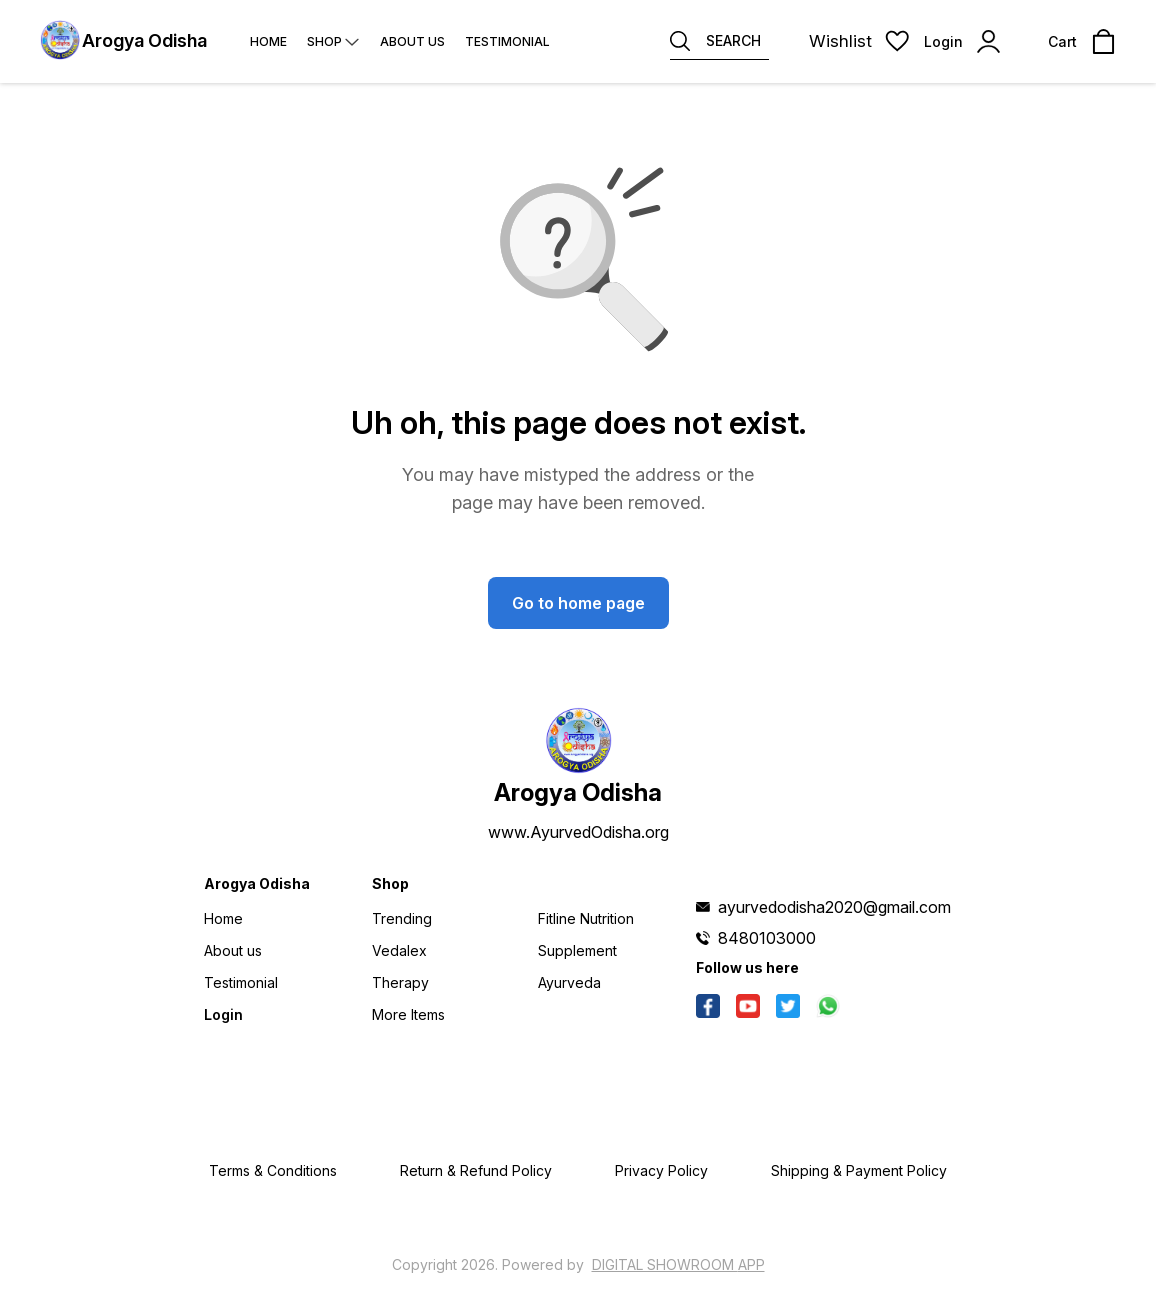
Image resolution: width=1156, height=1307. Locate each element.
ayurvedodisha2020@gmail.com (834, 907)
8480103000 (767, 938)
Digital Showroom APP (678, 1264)
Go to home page (578, 603)
